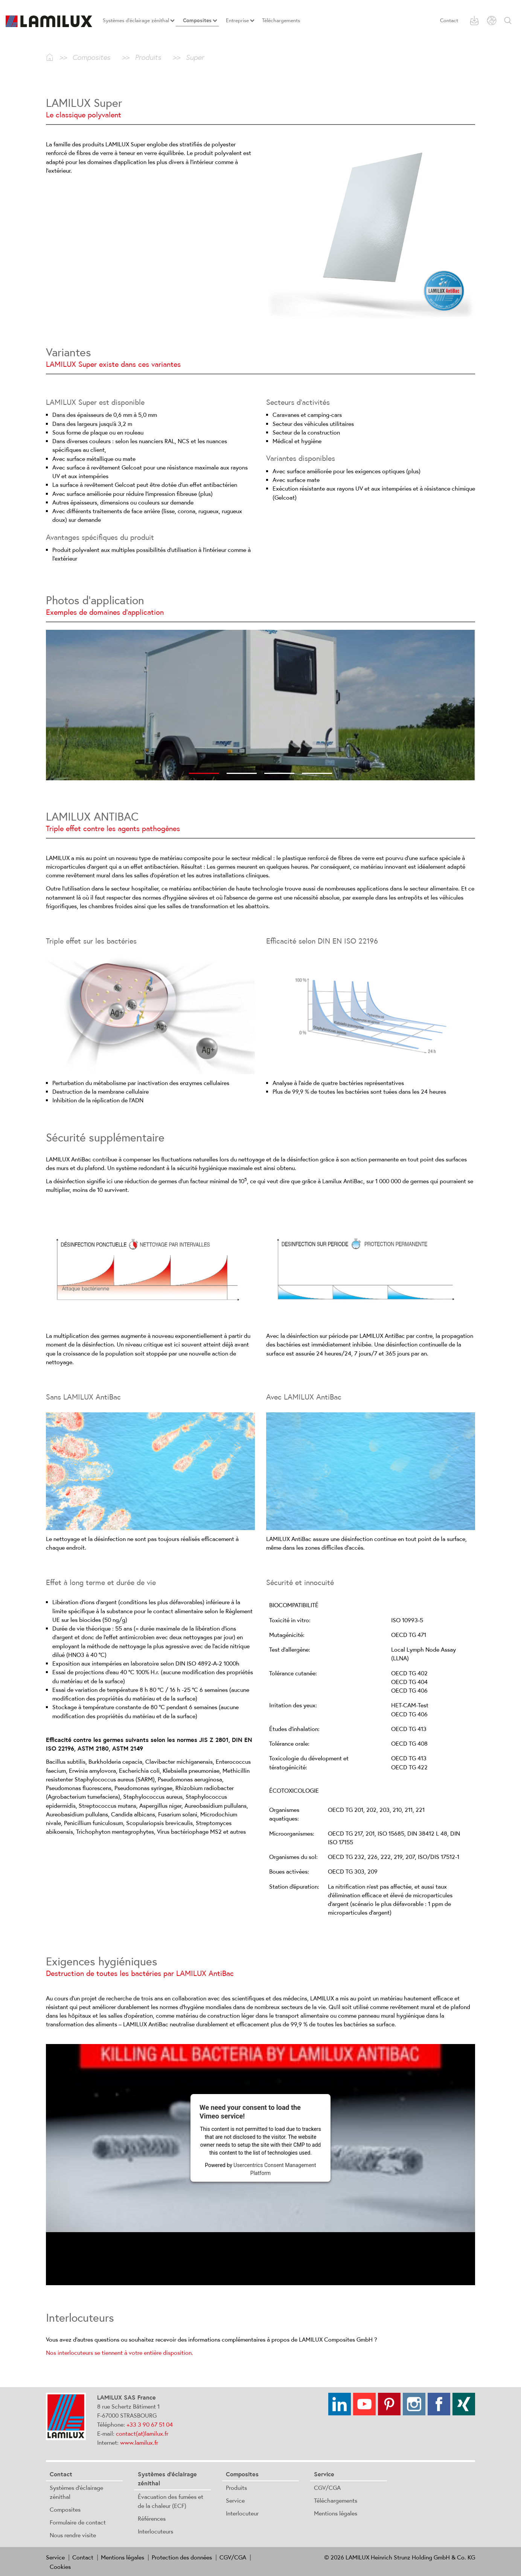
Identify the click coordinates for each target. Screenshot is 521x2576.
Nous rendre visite (73, 2535)
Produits (236, 2487)
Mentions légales (335, 2513)
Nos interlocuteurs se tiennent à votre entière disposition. (119, 2352)
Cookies (60, 2566)
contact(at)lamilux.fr (142, 2433)
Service (235, 2500)
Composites (65, 2509)
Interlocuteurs (155, 2531)
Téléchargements (335, 2500)
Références (152, 2518)
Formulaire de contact (78, 2522)
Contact (449, 20)
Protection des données (182, 2557)
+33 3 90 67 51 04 (149, 2424)
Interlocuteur (242, 2513)
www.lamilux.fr (139, 2442)
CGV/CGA (327, 2487)
